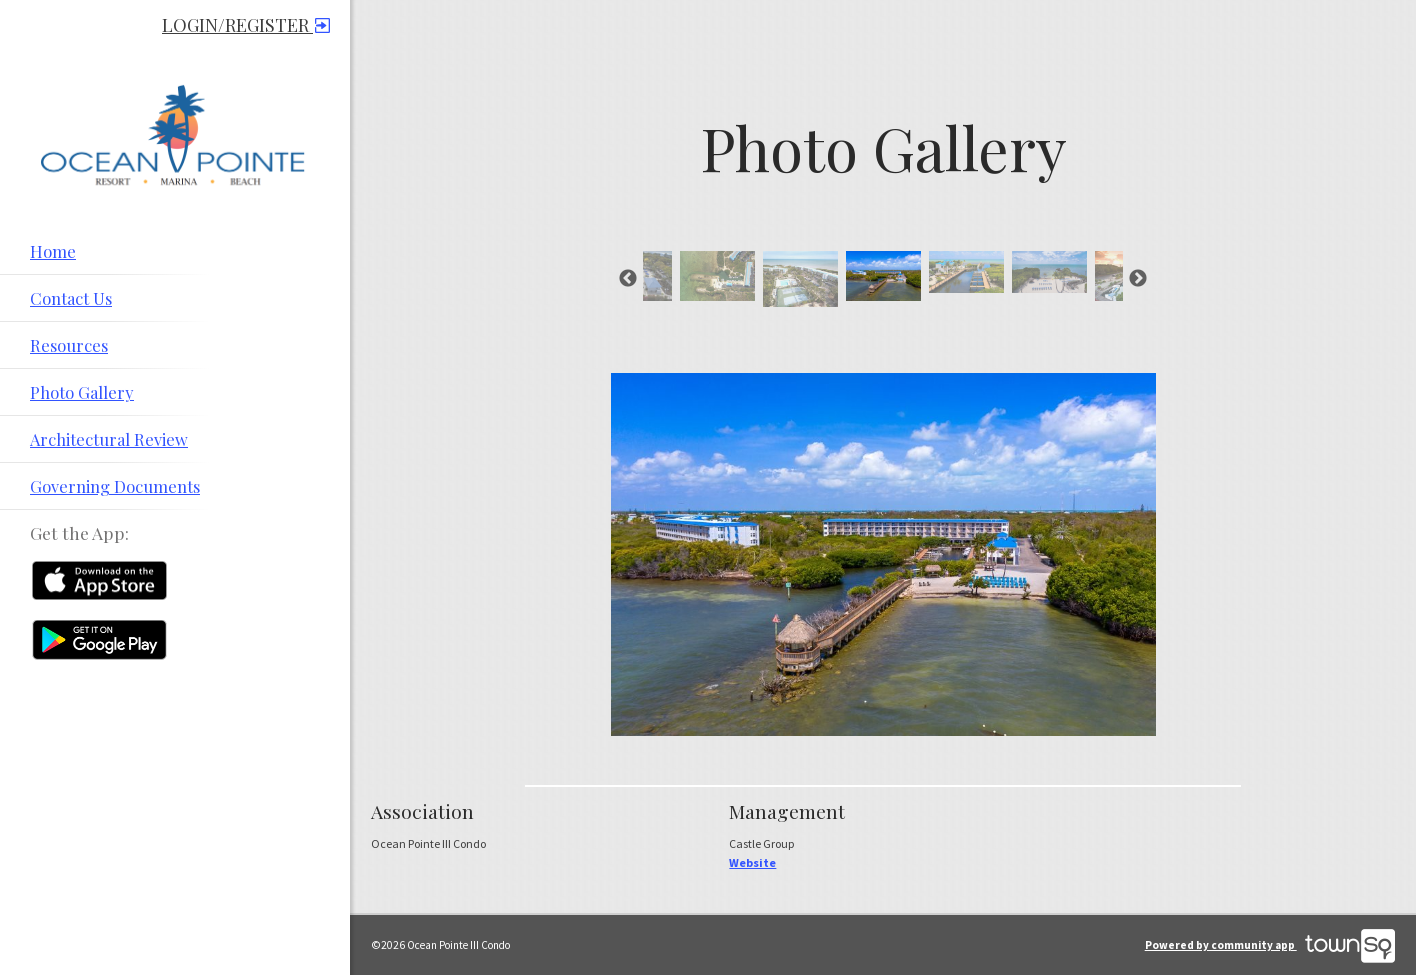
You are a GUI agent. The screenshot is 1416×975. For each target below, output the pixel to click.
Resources (69, 345)
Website (752, 862)
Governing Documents (115, 486)
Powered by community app (1270, 945)
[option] (883, 276)
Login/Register (246, 25)
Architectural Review (109, 439)
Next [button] (1138, 279)
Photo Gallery (82, 392)
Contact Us (71, 298)
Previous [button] (628, 279)
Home (53, 251)
